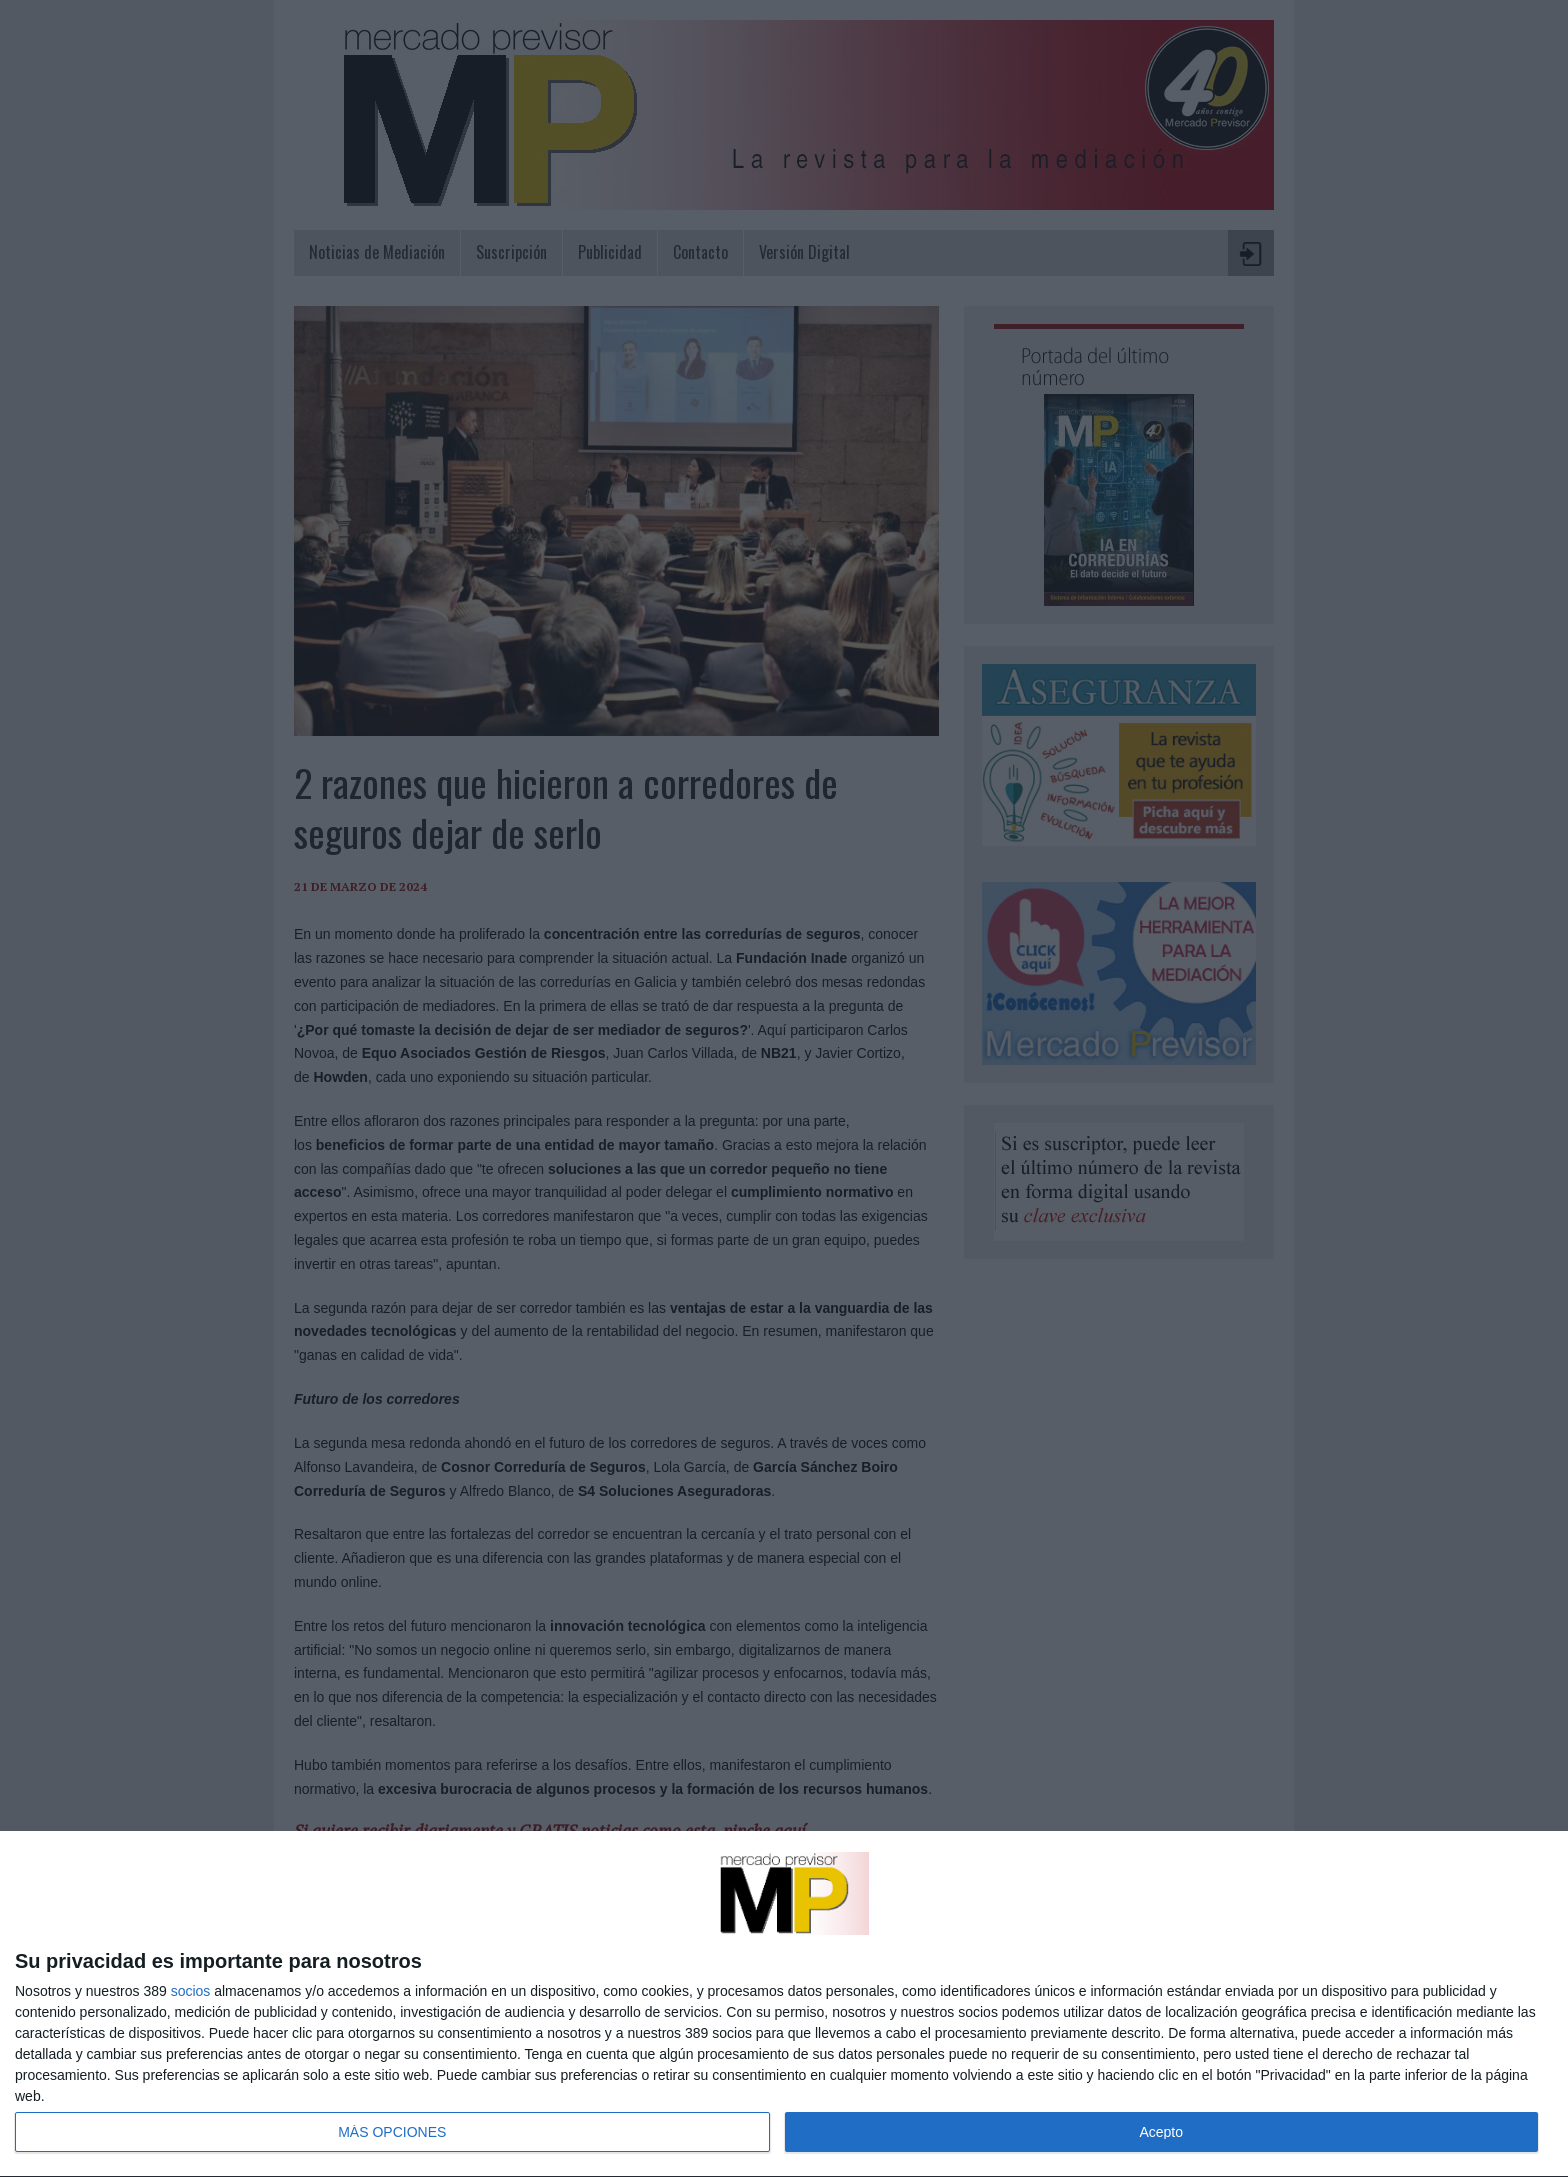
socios (191, 1991)
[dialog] (784, 2004)
